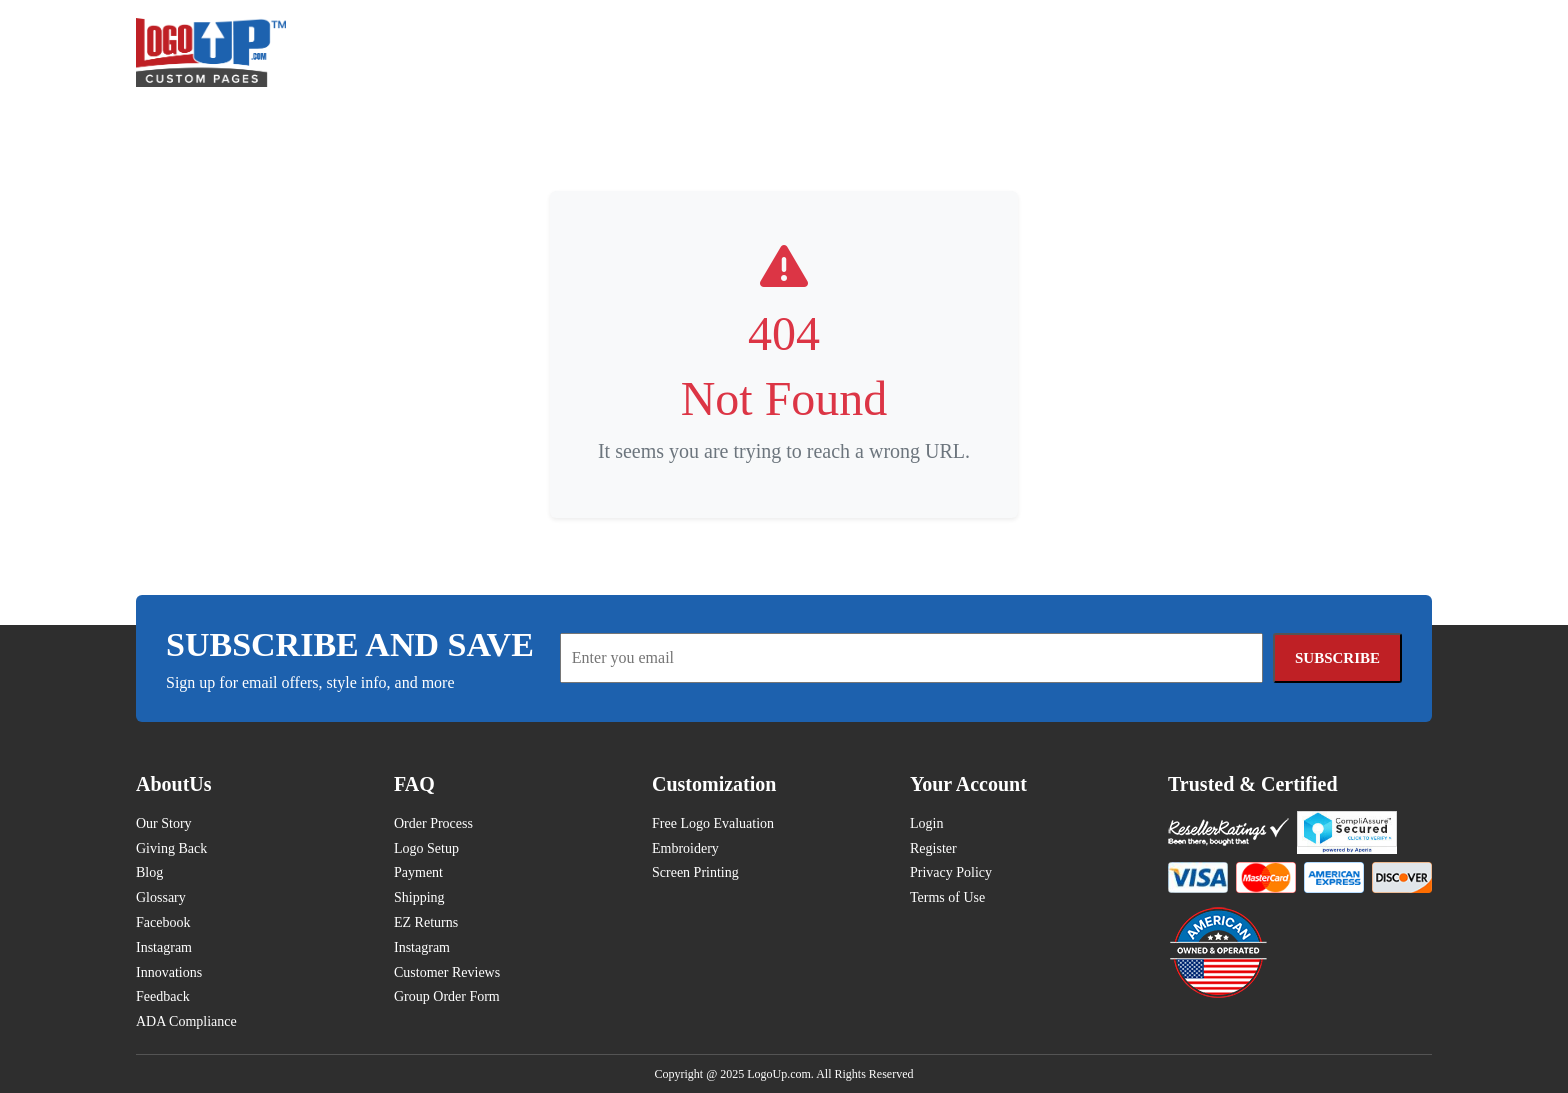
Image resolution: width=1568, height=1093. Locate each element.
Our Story (164, 823)
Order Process (433, 823)
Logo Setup (426, 848)
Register (933, 848)
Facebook (163, 922)
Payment (418, 872)
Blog (149, 872)
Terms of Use (947, 897)
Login (926, 823)
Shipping (419, 897)
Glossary (161, 897)
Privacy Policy (951, 872)
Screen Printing (695, 872)
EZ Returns (426, 922)
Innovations (169, 972)
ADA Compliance (186, 1021)
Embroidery (685, 848)
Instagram (164, 947)
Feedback (163, 996)
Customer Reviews (447, 972)
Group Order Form (447, 996)
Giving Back (171, 848)
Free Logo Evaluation (713, 823)
